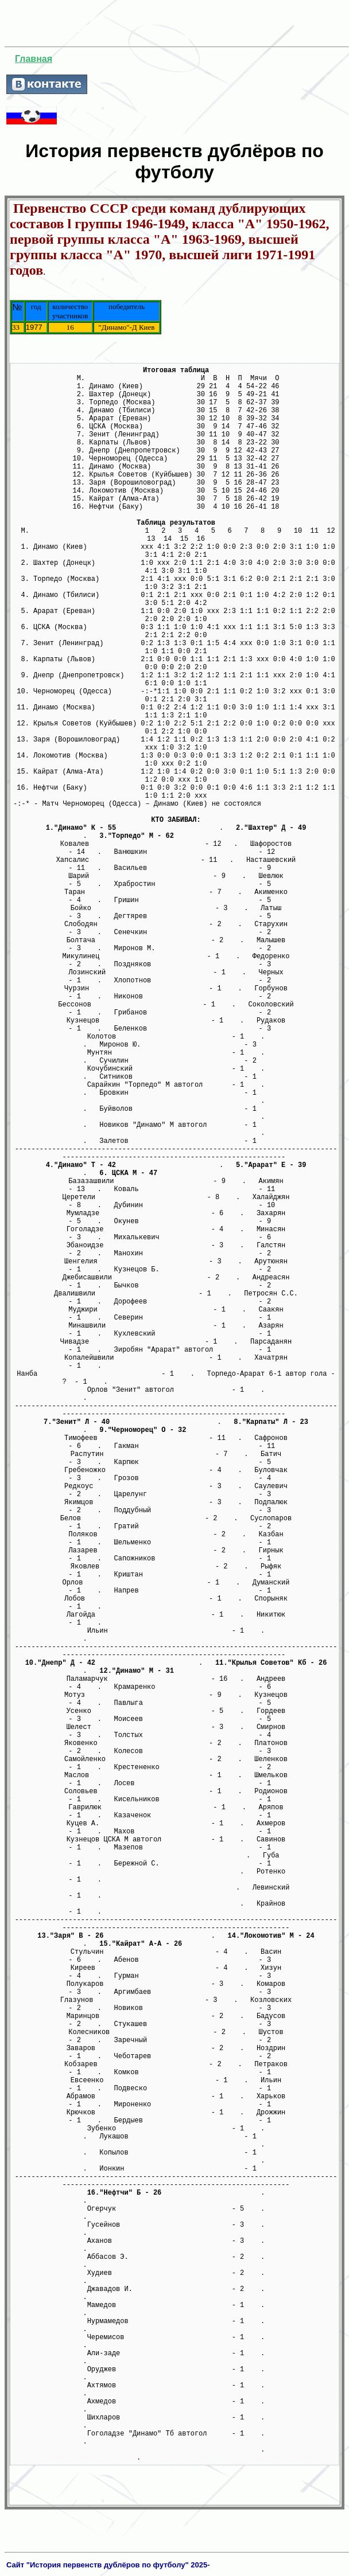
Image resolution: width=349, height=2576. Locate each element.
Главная (33, 59)
